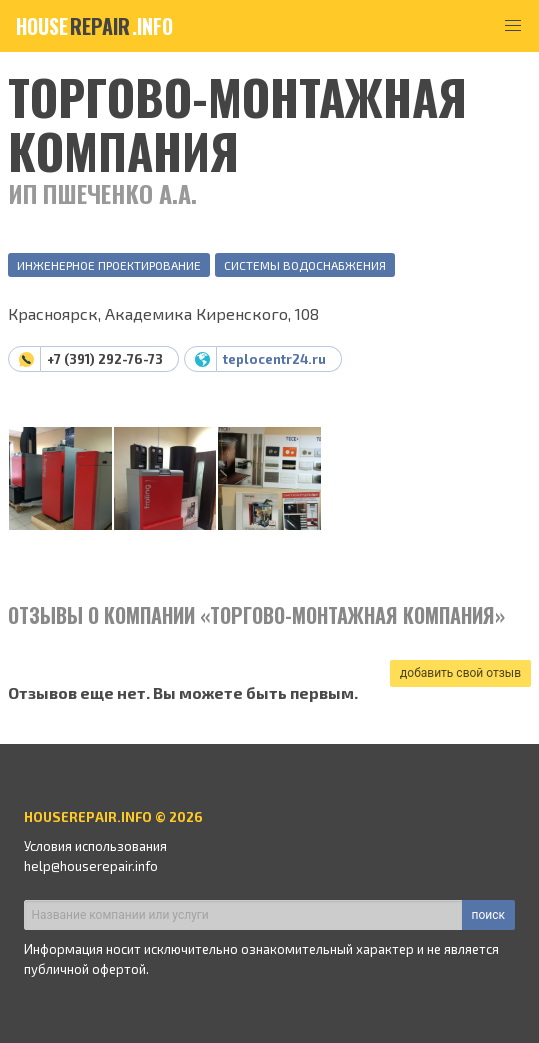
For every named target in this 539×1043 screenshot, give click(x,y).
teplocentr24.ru (274, 359)
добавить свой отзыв (460, 673)
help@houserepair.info (91, 866)
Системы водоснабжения (305, 265)
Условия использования (95, 846)
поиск (488, 915)
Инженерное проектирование (109, 265)
